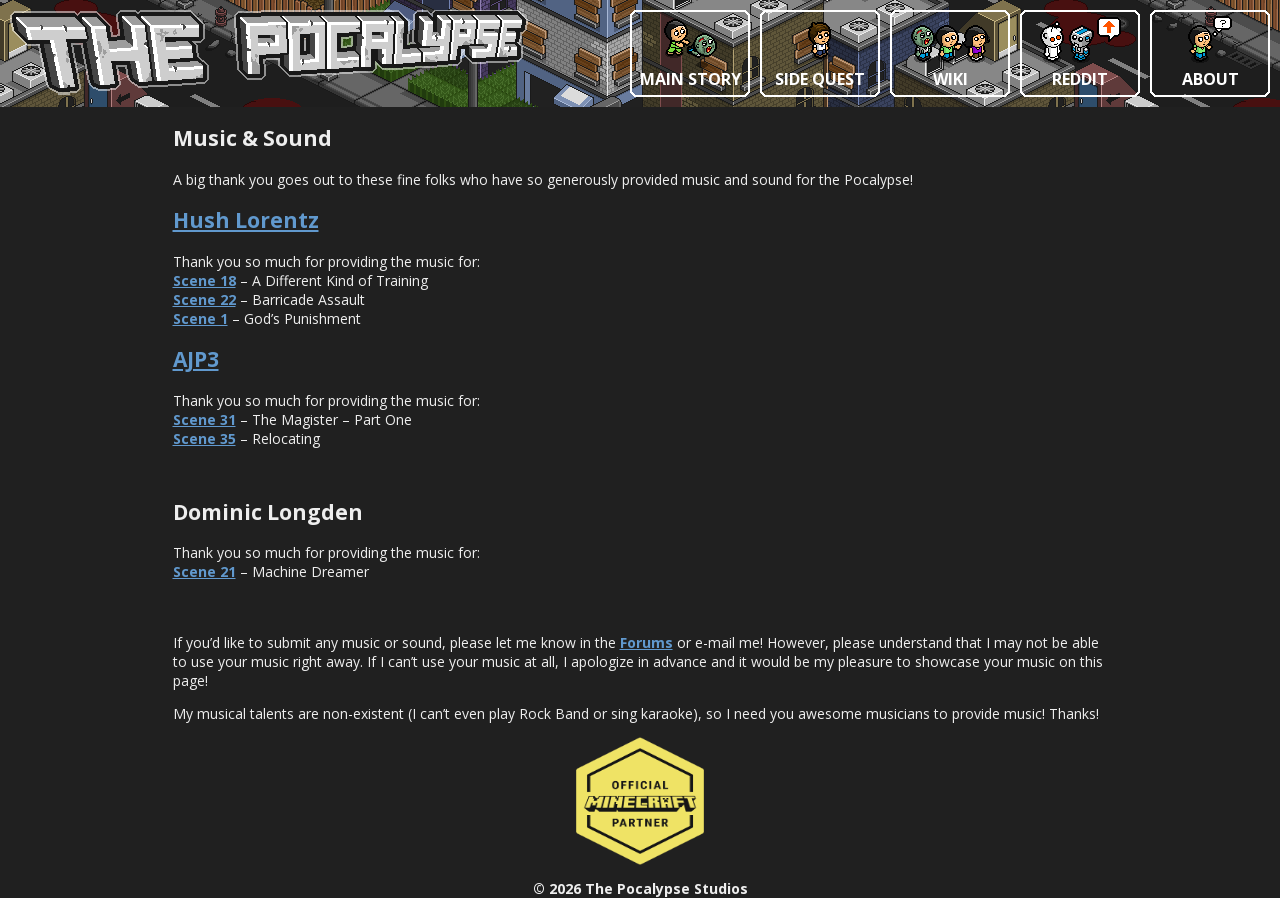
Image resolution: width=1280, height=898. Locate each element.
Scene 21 (204, 571)
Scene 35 (204, 438)
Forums (646, 642)
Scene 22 (204, 299)
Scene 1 (200, 318)
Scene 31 (204, 419)
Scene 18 (204, 280)
